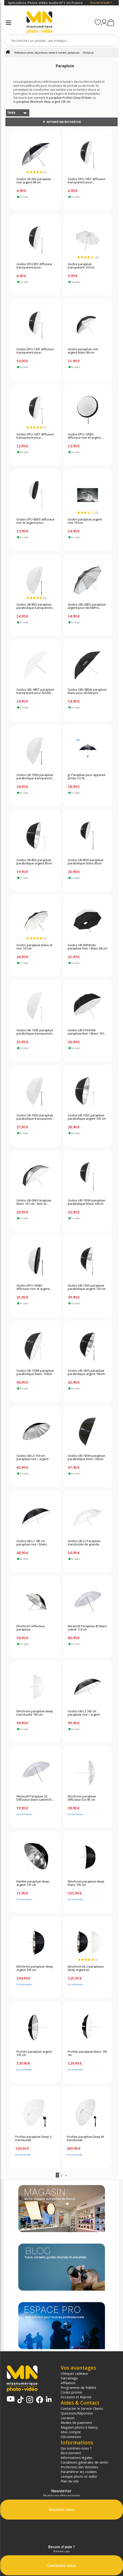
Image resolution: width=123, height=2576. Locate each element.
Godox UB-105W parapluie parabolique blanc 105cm (86, 1202)
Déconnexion (71, 2436)
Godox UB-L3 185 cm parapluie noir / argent (84, 1713)
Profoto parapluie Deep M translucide (85, 2138)
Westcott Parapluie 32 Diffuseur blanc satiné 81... (35, 1798)
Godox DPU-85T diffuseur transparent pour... (34, 265)
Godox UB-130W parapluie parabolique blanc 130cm (35, 1372)
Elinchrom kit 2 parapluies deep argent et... (86, 1968)
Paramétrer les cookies (79, 2471)
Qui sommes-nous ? (76, 2448)
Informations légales (77, 2457)
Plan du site (70, 2481)
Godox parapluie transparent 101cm (81, 265)
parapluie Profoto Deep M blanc (70, 98)
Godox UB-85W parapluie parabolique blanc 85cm (86, 861)
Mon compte (71, 2432)
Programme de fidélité (78, 2387)
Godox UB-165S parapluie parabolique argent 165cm (86, 1372)
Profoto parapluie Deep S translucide (33, 2138)
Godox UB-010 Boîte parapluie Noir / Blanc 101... (87, 1032)
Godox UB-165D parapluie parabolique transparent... (35, 1117)
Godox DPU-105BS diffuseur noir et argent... (85, 436)
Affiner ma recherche (61, 122)
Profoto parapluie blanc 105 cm (87, 2053)
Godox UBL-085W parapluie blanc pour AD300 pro (87, 691)
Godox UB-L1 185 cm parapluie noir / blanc (31, 1542)
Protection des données (79, 2467)
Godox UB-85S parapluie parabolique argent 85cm (34, 861)
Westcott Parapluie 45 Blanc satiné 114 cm (87, 1627)
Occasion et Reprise (76, 2397)
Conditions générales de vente (84, 2462)
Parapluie (88, 52)
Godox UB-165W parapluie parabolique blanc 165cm (86, 1457)
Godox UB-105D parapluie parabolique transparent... (35, 776)
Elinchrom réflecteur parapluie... (30, 1627)
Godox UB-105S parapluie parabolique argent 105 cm (87, 1117)
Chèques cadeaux (74, 2373)
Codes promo (71, 2392)
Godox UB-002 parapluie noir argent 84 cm (33, 180)
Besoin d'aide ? (101, 3)
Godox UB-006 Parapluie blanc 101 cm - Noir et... (33, 1202)
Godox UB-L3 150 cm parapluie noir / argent (32, 1457)
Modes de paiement (76, 2422)
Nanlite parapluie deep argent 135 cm (32, 1883)
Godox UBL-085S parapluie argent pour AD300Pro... (87, 606)
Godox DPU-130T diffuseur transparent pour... (35, 350)
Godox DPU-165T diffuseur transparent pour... (35, 436)
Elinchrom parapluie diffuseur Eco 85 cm (82, 1798)
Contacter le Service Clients (82, 2408)
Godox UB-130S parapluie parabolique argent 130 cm (87, 1287)
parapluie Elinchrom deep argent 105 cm (43, 102)
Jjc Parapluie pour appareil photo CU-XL (86, 776)
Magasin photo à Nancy (79, 2427)
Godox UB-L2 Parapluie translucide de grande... (84, 1542)
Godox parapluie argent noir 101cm (85, 521)
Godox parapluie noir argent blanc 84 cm (83, 350)
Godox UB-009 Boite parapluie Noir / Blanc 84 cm (87, 946)
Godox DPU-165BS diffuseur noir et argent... (34, 1287)
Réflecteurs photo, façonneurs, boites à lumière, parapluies (47, 52)
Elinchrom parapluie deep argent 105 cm (34, 1968)
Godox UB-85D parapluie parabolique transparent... (35, 606)
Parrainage (69, 2378)
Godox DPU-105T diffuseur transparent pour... (86, 180)
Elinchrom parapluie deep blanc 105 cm (86, 1883)
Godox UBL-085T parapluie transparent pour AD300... (35, 691)
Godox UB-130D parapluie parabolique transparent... (35, 1032)
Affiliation (68, 2382)
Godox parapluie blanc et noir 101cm (34, 946)
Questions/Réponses (77, 2413)
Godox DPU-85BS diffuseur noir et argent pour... (35, 521)
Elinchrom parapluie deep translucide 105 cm (34, 1713)
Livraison (68, 2417)
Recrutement (71, 2452)
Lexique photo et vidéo (79, 2476)
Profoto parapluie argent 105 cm (34, 2053)
